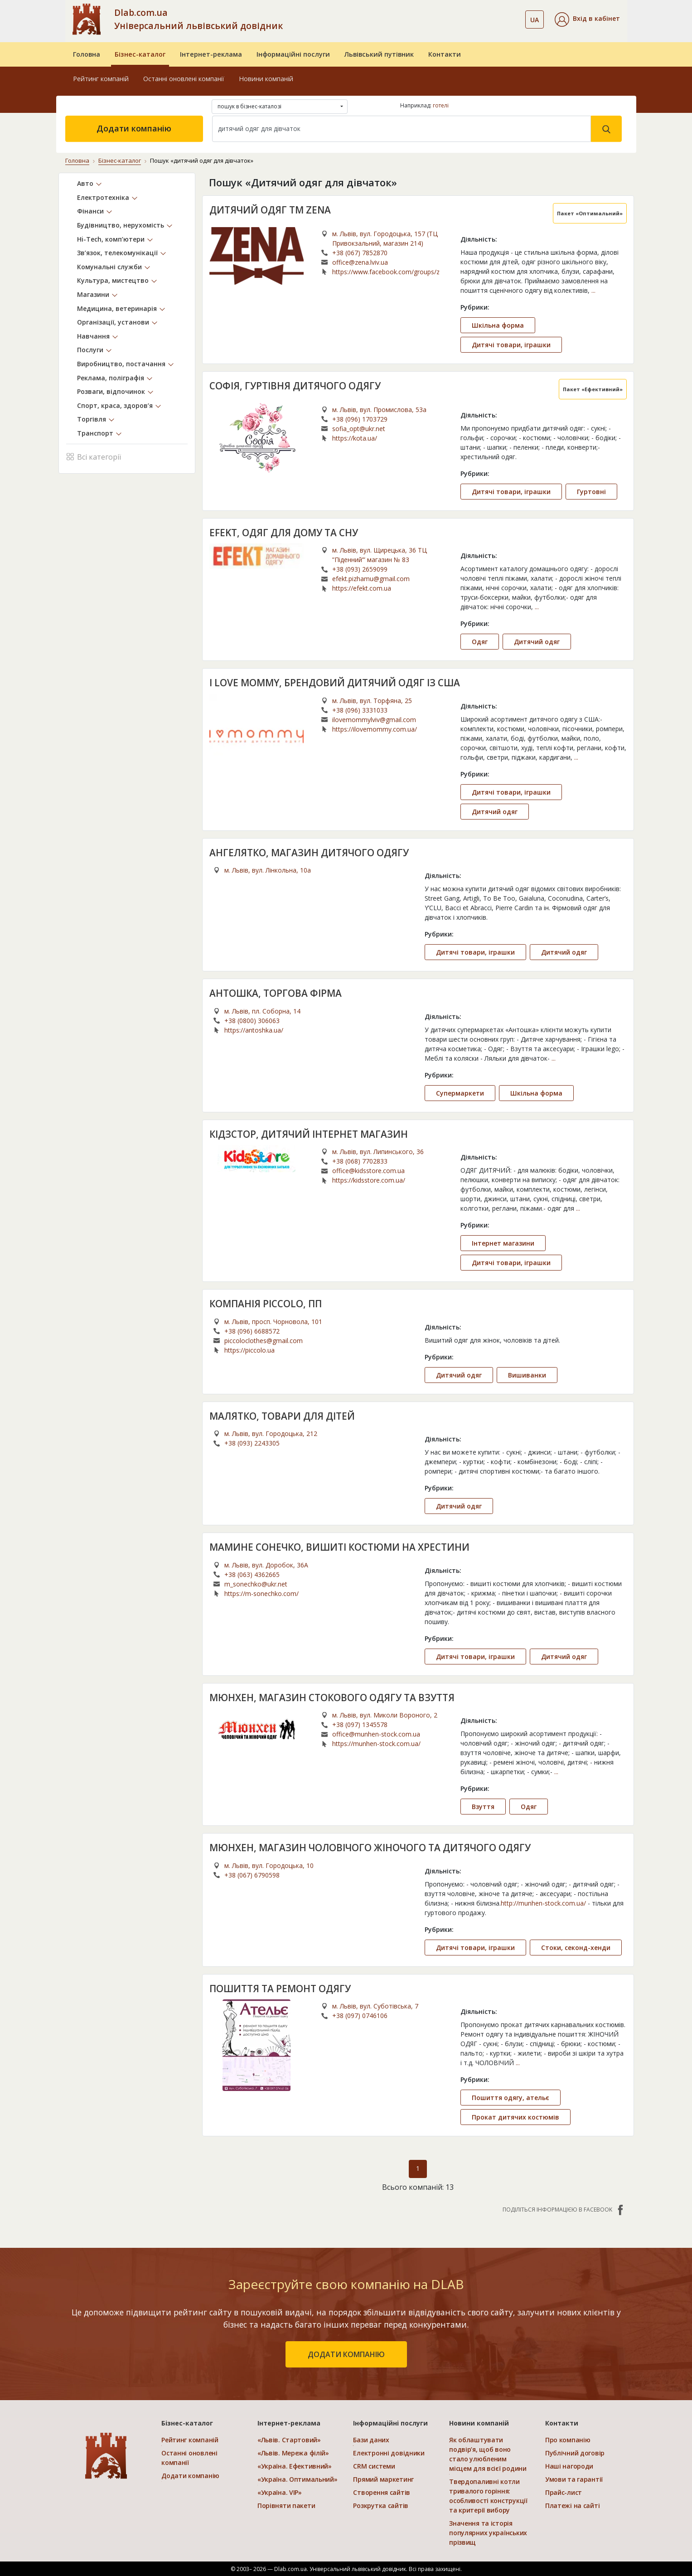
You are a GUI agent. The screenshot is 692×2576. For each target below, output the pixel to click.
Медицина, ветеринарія (117, 308)
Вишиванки (527, 1374)
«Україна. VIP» (279, 2492)
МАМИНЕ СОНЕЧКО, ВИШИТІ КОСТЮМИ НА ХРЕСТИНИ (339, 1547)
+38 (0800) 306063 (252, 1020)
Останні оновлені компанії (183, 78)
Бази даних (371, 2439)
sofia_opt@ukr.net (358, 428)
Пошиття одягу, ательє (510, 2097)
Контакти (444, 54)
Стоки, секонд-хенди (575, 1947)
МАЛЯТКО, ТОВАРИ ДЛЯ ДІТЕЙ (282, 1415)
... (593, 290)
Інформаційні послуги (293, 54)
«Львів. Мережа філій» (293, 2453)
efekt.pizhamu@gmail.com (371, 578)
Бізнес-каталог (140, 54)
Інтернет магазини (503, 1243)
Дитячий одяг (537, 641)
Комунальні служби (109, 266)
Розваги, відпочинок (111, 391)
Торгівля (91, 419)
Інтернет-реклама (211, 54)
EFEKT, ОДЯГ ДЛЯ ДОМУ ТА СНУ (283, 532)
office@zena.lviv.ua (360, 261)
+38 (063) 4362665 (252, 1574)
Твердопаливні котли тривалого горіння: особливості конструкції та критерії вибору (488, 2495)
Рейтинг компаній (101, 78)
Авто (85, 183)
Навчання (93, 335)
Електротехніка (103, 197)
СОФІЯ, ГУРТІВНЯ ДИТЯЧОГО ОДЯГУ (295, 385)
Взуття (483, 1806)
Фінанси (90, 211)
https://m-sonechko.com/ (261, 1593)
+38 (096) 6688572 (252, 1330)
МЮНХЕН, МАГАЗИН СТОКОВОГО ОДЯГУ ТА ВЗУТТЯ (332, 1697)
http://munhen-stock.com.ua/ (543, 1902)
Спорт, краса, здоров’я (115, 405)
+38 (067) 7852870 (359, 252)
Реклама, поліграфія (110, 377)
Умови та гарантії (574, 2479)
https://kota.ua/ (354, 437)
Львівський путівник (379, 54)
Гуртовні (591, 491)
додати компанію (346, 2354)
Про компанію (567, 2439)
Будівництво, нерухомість (120, 225)
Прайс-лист (563, 2492)
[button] (587, 19)
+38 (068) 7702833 (359, 1161)
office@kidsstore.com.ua (368, 1170)
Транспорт (95, 433)
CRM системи (374, 2466)
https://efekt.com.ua (361, 588)
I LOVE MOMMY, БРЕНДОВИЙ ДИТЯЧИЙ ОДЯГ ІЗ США (334, 682)
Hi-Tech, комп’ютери (111, 238)
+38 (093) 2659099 (359, 569)
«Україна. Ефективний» (294, 2466)
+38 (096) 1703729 (359, 418)
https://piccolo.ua (249, 1349)
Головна (86, 54)
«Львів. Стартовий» (289, 2439)
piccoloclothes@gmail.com (263, 1340)
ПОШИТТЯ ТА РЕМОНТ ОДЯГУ (280, 1988)
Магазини (93, 294)
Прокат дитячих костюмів (515, 2117)
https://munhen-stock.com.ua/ (376, 1743)
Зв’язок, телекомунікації (117, 252)
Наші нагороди (569, 2466)
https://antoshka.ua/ (253, 1029)
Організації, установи (113, 322)
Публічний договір (575, 2453)
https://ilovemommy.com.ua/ (374, 728)
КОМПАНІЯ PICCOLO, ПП (265, 1303)
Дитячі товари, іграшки (511, 344)
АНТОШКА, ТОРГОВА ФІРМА (275, 993)
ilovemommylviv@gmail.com (374, 719)
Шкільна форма (498, 324)
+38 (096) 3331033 (359, 709)
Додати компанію (134, 128)
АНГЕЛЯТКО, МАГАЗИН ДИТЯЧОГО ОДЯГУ (309, 852)
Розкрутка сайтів (380, 2505)
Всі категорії (93, 455)
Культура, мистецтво (113, 280)
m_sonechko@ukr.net (255, 1583)
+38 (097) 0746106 (359, 2015)
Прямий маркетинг (383, 2479)
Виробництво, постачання (121, 363)
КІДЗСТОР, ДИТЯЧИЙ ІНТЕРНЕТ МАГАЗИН (308, 1133)
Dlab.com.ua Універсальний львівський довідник (198, 19)
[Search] (401, 129)
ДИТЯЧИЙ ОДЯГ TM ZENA (270, 209)
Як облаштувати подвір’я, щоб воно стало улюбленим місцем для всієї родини (488, 2454)
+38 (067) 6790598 (252, 1874)
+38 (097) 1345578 (359, 1724)
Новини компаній (266, 78)
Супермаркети (460, 1092)
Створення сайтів (381, 2492)
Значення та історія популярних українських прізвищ (488, 2533)
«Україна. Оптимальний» (297, 2479)
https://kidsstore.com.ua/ (368, 1180)
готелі (441, 105)
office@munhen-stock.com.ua (376, 1734)
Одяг (480, 641)
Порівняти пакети (286, 2505)
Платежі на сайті (572, 2505)
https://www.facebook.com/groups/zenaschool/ (386, 271)
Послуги (90, 349)
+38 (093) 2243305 (252, 1443)
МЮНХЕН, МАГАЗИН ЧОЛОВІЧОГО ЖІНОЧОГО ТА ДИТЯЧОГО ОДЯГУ (370, 1847)
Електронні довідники (388, 2453)
